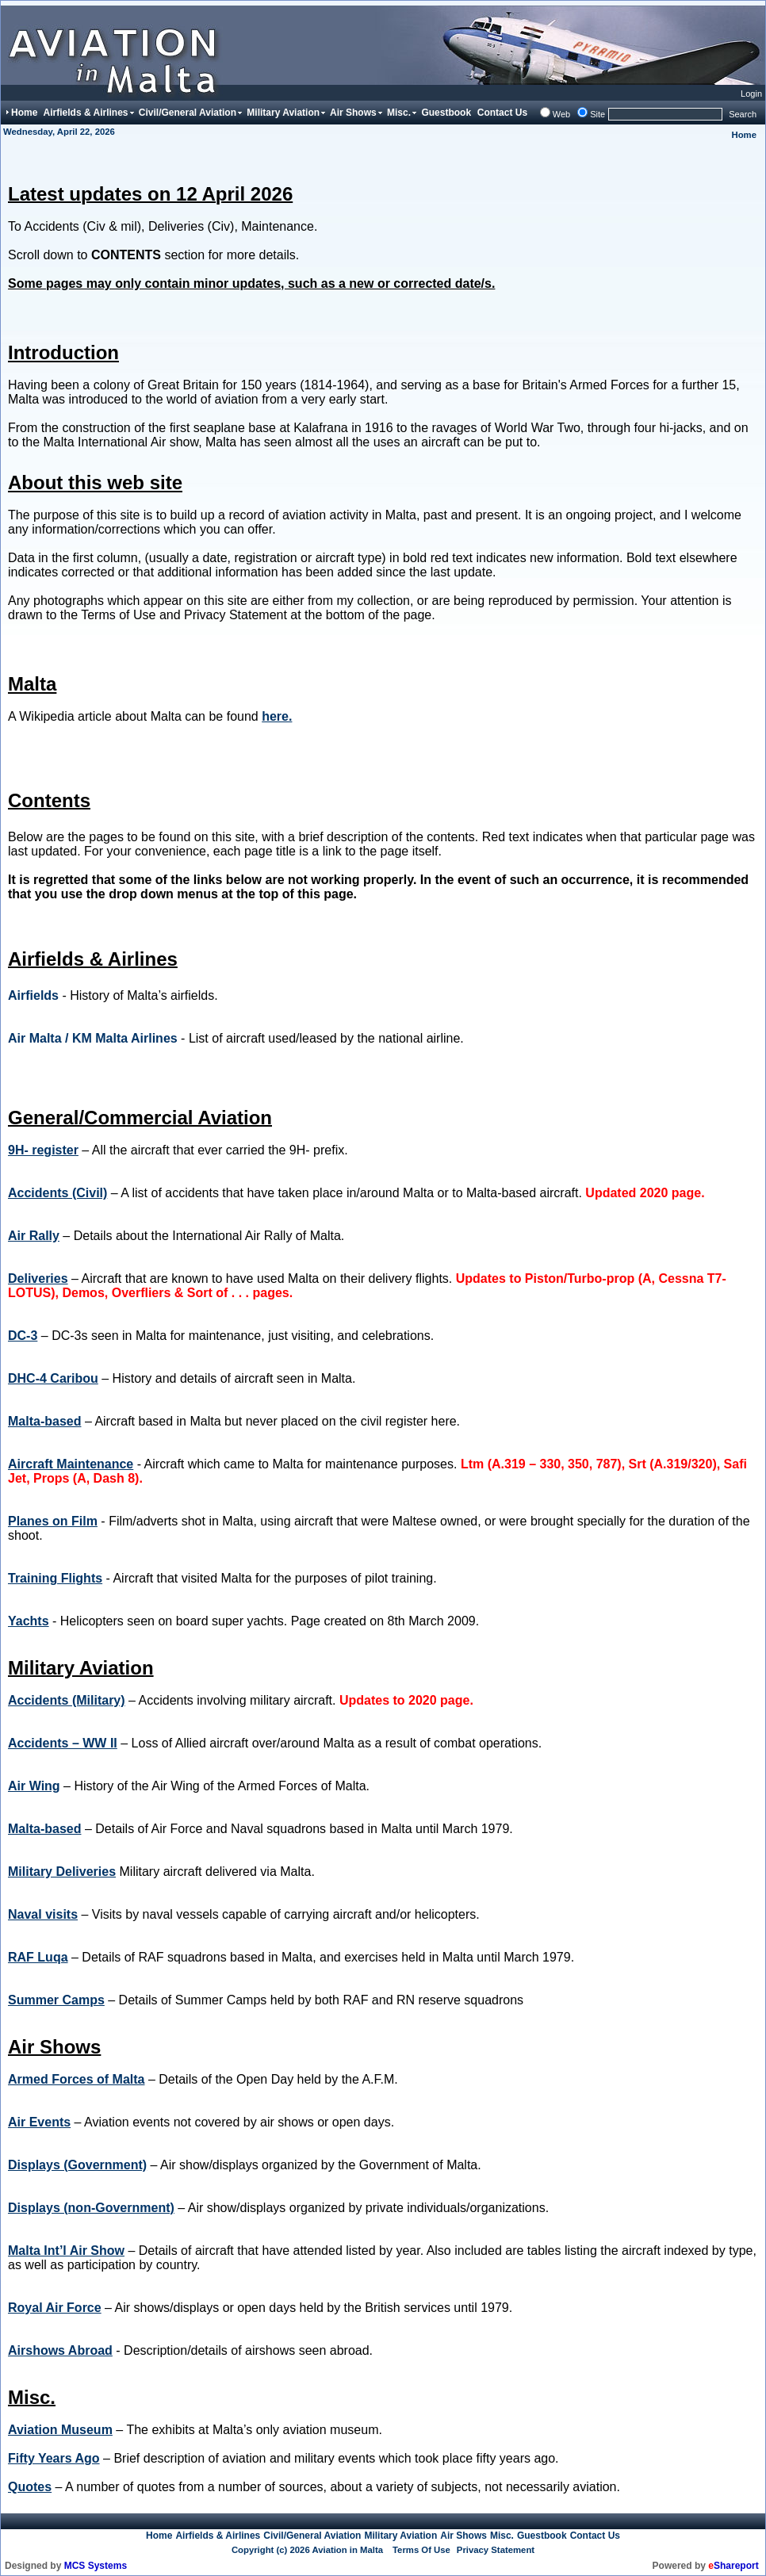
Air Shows (463, 2535)
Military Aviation (400, 2535)
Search (742, 114)
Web (561, 114)
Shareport (733, 2565)
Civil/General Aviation (312, 2535)
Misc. (502, 2535)
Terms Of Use (421, 2550)
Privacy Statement (495, 2550)
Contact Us (595, 2535)
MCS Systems (95, 2565)
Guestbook (542, 2535)
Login (751, 93)
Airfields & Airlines (217, 2535)
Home (744, 135)
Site (597, 114)
